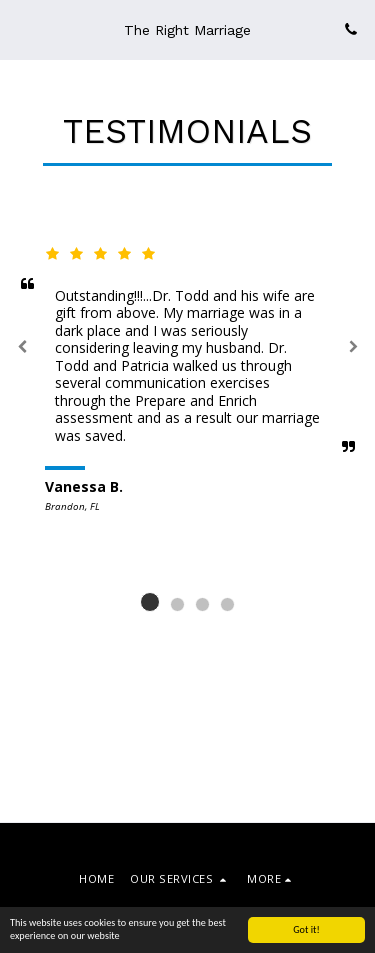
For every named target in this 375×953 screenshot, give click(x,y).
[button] (22, 28)
